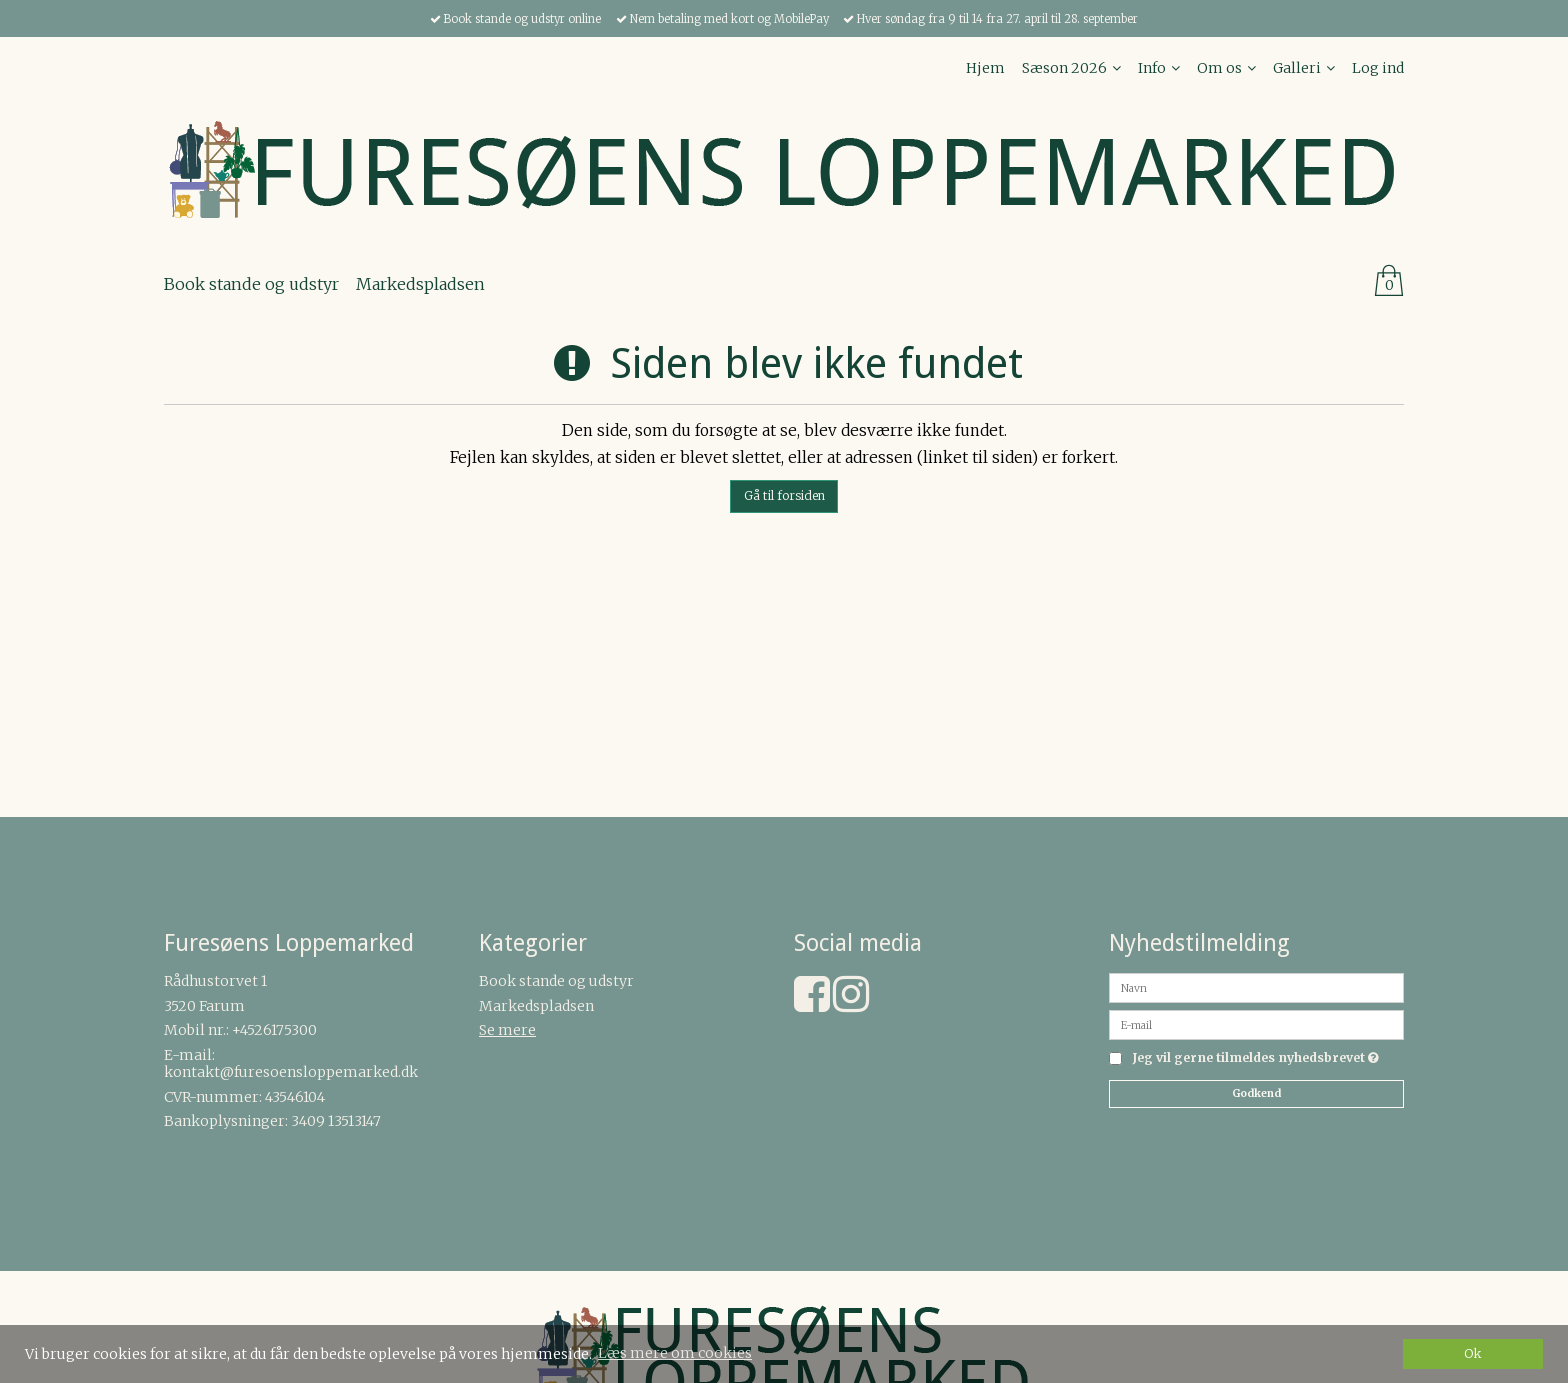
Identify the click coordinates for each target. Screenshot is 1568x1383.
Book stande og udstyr (556, 981)
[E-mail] (1256, 1024)
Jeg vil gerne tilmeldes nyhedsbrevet (1255, 1058)
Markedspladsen (536, 1006)
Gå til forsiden (784, 495)
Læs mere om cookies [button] (675, 1353)
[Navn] (1256, 987)
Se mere (507, 1030)
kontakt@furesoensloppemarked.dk (291, 1072)
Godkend (1256, 1093)
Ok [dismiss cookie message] (1473, 1353)
